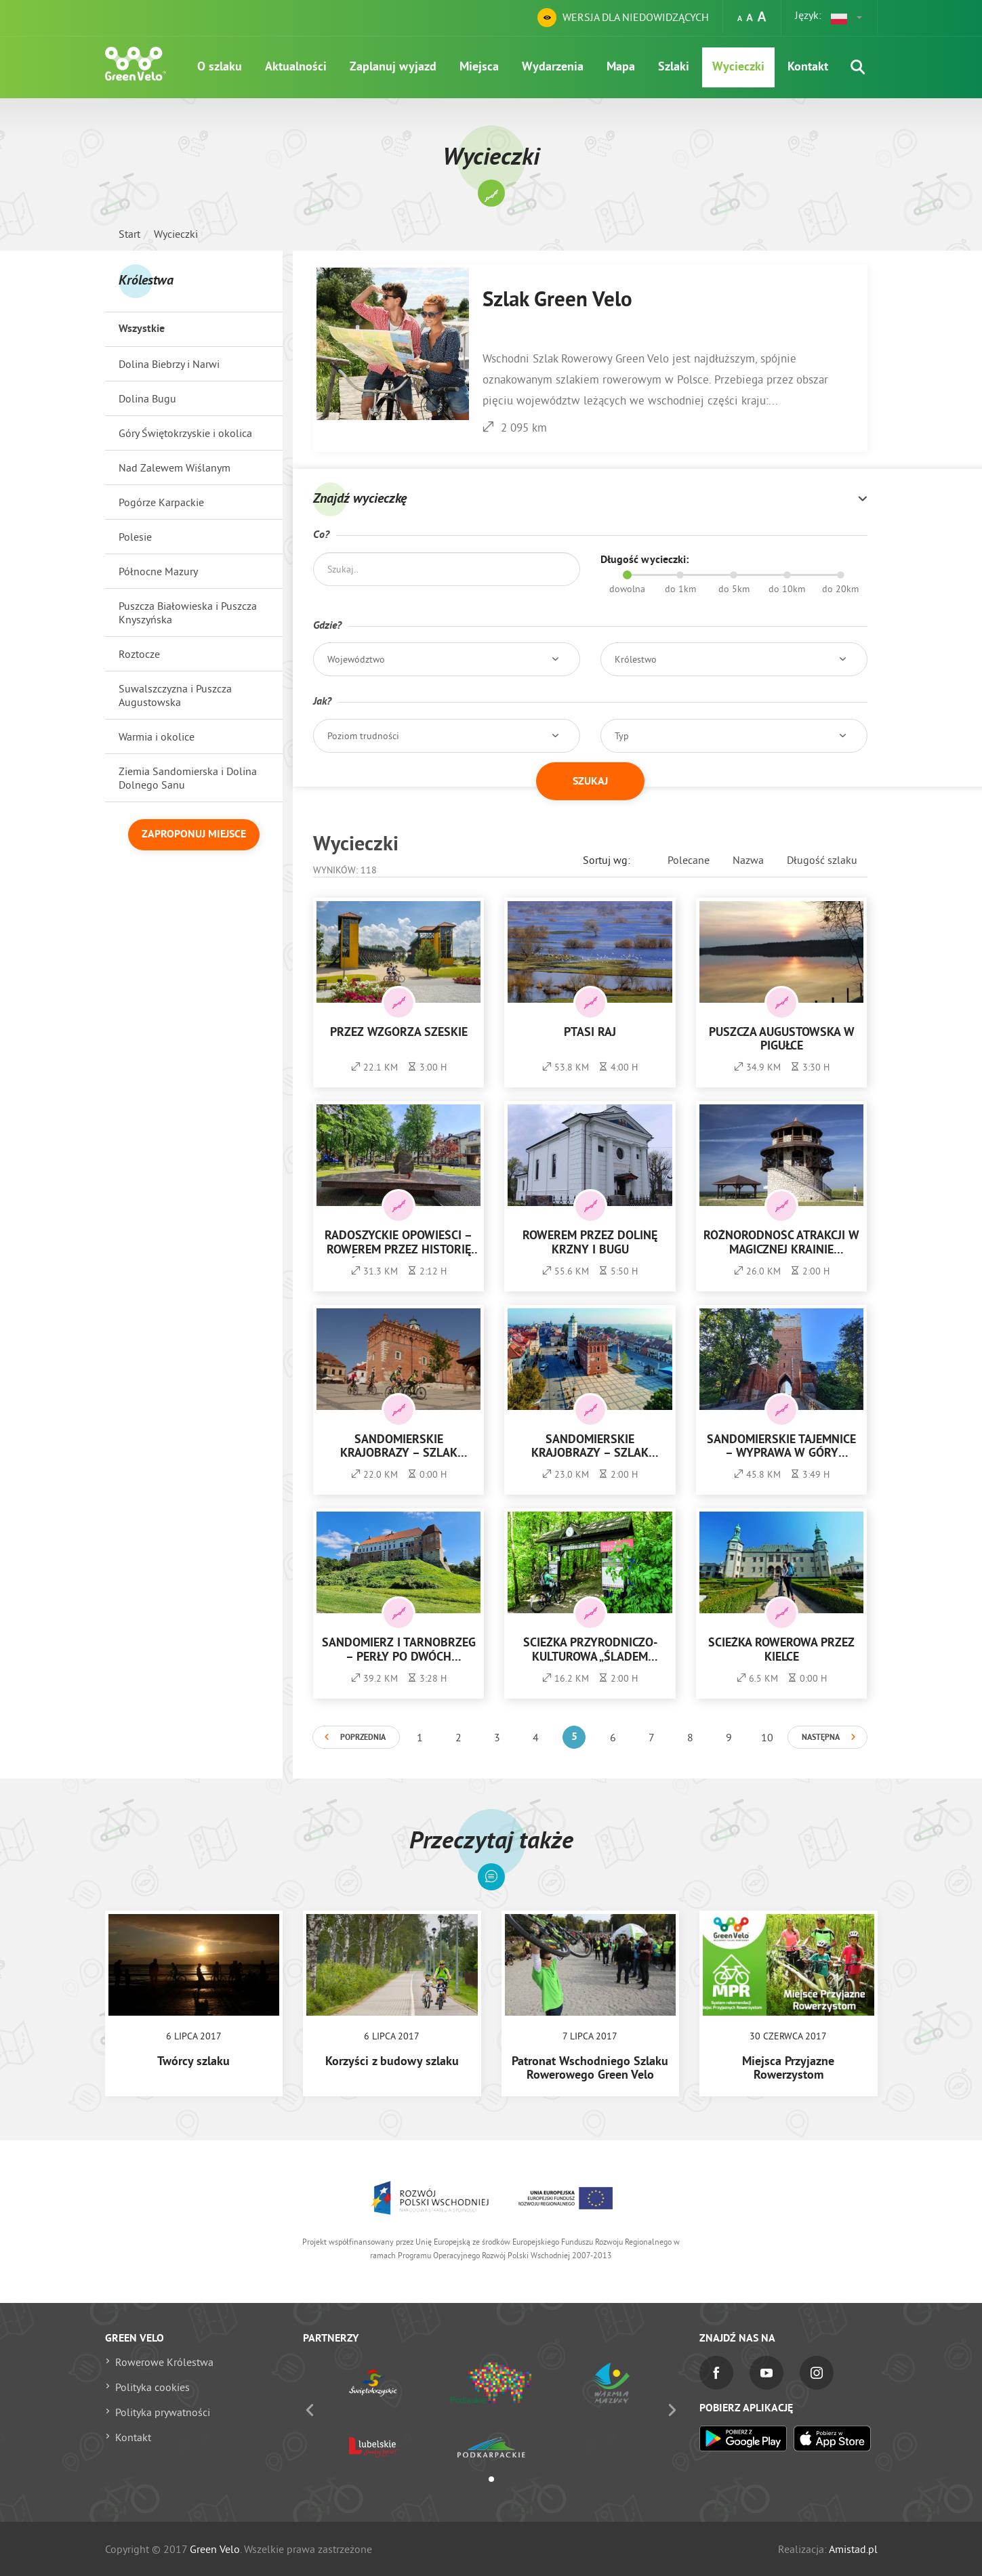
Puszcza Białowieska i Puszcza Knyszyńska (188, 612)
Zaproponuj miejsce (194, 835)
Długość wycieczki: (644, 560)
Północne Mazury (158, 571)
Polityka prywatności (162, 2412)
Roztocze (139, 654)
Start (129, 234)
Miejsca (479, 67)
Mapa (621, 67)
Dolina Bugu (147, 398)
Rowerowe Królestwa (164, 2362)
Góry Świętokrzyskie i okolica (185, 433)
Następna (821, 1737)
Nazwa (748, 860)
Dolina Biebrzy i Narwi (169, 364)
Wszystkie (142, 329)
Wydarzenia (553, 67)
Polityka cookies (152, 2387)
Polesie (135, 536)
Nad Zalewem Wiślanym (174, 467)
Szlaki (673, 67)
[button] (847, 17)
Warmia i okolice (157, 736)
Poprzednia (363, 1737)
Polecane (689, 860)
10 (767, 1737)
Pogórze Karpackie (161, 502)
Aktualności (296, 67)
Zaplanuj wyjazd (393, 67)
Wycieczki (738, 67)
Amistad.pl (853, 2549)
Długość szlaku (822, 860)
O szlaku (219, 67)
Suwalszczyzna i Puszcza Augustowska (175, 695)
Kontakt (807, 67)
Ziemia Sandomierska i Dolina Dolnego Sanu (188, 777)
